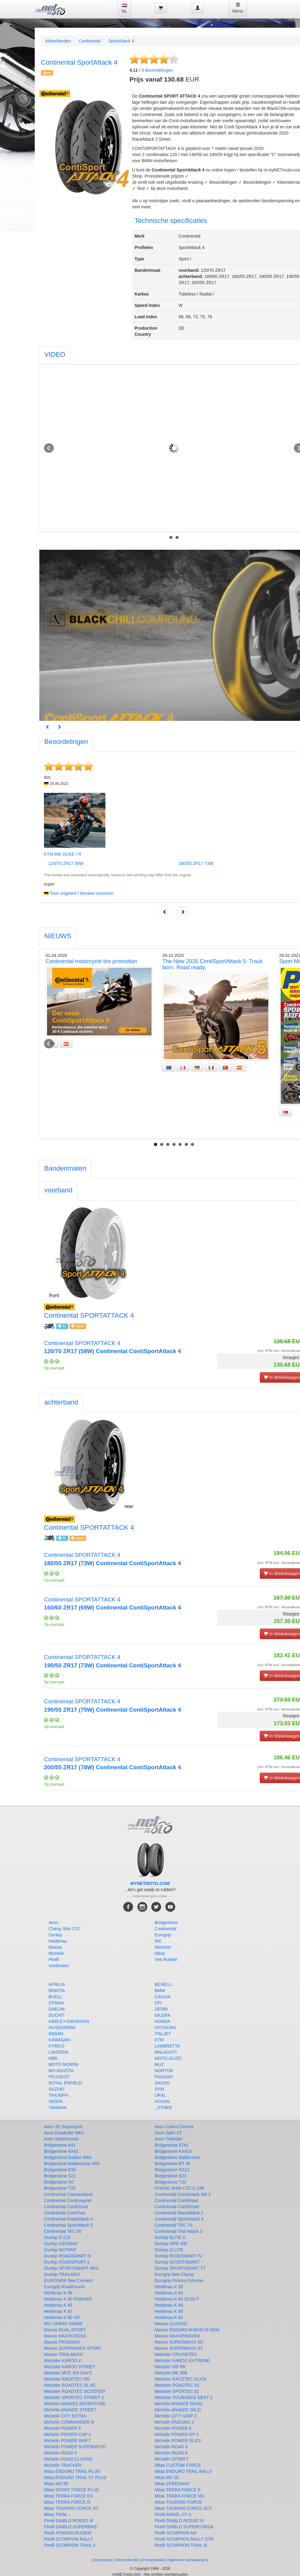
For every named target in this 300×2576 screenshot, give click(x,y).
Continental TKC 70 (173, 2225)
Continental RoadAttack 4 (68, 2218)
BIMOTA (57, 1990)
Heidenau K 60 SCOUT (177, 2299)
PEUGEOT (59, 2076)
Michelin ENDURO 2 (174, 2422)
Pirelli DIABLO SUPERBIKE (70, 2526)
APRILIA (57, 1984)
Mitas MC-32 (167, 2477)
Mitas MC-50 (56, 2483)
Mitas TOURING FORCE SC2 (183, 2508)
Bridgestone (166, 1922)
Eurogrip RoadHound (64, 2286)
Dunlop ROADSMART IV (178, 2255)
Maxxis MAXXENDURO (177, 2335)
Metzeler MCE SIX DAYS (68, 2372)
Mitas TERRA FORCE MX (179, 2496)
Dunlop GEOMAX (61, 2243)
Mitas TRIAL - (57, 2514)
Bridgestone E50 (60, 2169)
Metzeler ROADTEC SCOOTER (74, 2391)
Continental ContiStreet (177, 2206)
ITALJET (163, 2033)
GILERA (162, 2015)
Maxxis (55, 1947)
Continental (90, 40)
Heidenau (58, 1941)
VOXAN (162, 2101)
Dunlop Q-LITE (169, 2249)
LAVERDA (58, 2052)
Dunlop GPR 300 (171, 2243)
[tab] (54, 355)
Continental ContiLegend (67, 2200)
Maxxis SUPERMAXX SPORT (72, 2348)
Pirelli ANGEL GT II (173, 2514)
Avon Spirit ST (168, 2132)
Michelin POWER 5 (62, 2428)
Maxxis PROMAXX (62, 2342)
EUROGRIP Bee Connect (68, 2280)
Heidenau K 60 (169, 2292)
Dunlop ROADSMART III (67, 2255)
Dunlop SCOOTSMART (177, 2262)
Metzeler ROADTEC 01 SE (70, 2385)
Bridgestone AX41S (173, 2151)
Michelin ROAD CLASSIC (68, 2459)
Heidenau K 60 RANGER (68, 2299)
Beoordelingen (157, 70)
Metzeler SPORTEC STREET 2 (74, 2397)
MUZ (159, 2064)
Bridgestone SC (59, 2182)
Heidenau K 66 (169, 2305)
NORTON (164, 2070)
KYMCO (56, 2046)
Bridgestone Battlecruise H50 (72, 2163)
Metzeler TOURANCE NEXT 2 (183, 2397)
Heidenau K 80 (169, 2311)
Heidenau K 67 (58, 2311)
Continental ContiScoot (66, 2206)
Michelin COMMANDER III (69, 2422)
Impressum (103, 2560)
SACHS (162, 2082)
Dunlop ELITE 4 (170, 2237)
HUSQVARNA (62, 2027)
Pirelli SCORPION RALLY (68, 2539)
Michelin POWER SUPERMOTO (75, 2446)
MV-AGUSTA (61, 2070)
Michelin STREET (171, 2459)
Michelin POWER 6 (173, 2428)
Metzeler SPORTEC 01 (177, 2391)
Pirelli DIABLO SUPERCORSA (184, 2526)
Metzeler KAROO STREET (69, 2366)
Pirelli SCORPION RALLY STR (184, 2539)
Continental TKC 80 (62, 2231)
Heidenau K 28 (169, 2286)
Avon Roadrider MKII (64, 2132)
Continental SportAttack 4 (179, 2218)
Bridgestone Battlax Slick (68, 2157)
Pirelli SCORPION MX (176, 2532)
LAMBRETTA (167, 2046)
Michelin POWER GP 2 (177, 2434)
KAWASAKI (60, 2039)
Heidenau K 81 (169, 2317)
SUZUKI (56, 2089)
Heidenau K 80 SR (62, 2317)
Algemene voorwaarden (186, 2560)
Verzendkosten (127, 2560)
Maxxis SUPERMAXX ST (179, 2348)
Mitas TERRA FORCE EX (68, 2496)
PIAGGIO (164, 2076)
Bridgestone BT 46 (172, 2163)
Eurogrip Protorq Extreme (179, 2280)
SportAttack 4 (121, 40)
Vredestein (59, 1965)
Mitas (160, 1953)
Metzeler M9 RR (170, 2366)
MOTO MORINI (63, 2064)
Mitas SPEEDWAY (172, 2483)
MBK (53, 2058)
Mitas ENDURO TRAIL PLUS (72, 2471)
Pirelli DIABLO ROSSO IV (179, 2520)
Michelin (56, 1953)
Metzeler (163, 1947)
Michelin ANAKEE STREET (70, 2409)
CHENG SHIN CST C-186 (179, 2188)
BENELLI (163, 1984)
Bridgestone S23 (171, 2175)
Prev (49, 448)
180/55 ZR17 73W (196, 863)
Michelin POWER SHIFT (67, 2440)
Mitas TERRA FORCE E (178, 2489)
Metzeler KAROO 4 (62, 2360)
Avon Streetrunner (61, 2138)
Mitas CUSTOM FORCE (178, 2465)
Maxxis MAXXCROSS (65, 2335)
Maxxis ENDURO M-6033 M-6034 (187, 2329)
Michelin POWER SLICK (178, 2440)
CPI (158, 2002)
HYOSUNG (165, 2027)
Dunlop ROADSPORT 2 (66, 2262)
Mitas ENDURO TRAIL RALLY (183, 2471)
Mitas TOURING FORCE (178, 2502)
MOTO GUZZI (168, 2058)
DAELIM (57, 2009)
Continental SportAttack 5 (68, 2225)
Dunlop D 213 (57, 2237)
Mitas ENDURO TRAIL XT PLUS (75, 2477)
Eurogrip (163, 1934)
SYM (159, 2089)
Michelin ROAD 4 (171, 2446)
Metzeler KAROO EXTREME (182, 2360)
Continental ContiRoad (176, 2200)
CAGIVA (163, 1996)
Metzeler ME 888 (171, 2372)
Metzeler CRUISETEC (176, 2354)
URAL (160, 2095)
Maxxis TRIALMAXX (63, 2354)
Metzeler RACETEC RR (67, 2379)
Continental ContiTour (64, 2212)
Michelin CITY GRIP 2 (175, 2415)
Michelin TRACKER (62, 2465)
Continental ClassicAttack (68, 2194)
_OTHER (163, 2107)
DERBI (161, 2009)
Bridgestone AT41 (171, 2145)
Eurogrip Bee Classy (174, 2274)
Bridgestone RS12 (172, 2169)
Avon (53, 1922)
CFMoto (56, 2002)
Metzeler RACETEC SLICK (181, 2379)
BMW (160, 1990)
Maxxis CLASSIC (171, 2323)
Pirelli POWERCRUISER (67, 2532)
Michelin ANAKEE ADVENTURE (75, 2403)
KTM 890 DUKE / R (62, 854)
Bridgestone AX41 (61, 2151)
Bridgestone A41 (60, 2145)
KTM (159, 2039)
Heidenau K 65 (58, 2305)
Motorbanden (58, 40)
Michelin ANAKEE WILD (178, 2409)
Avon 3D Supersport (63, 2126)
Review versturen (96, 893)
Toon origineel (63, 893)
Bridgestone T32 (170, 2182)
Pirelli (54, 1959)
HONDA (162, 2021)
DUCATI (56, 2015)
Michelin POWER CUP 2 (67, 2434)
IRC (158, 1941)
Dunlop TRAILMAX (62, 2274)
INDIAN (56, 2033)
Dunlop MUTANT (60, 2249)
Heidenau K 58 (58, 2292)
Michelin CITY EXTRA (65, 2415)
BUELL (55, 1996)
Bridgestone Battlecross (177, 2157)
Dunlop (55, 1934)
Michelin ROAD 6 (171, 2452)
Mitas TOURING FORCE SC (71, 2508)
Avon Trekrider (169, 2138)
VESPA (56, 2101)
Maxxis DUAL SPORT (65, 2329)
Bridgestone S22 (60, 2175)
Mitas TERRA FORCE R (67, 2502)
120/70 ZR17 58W (66, 863)
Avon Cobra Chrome (174, 2126)
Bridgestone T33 (59, 2188)
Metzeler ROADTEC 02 (177, 2385)
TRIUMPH (58, 2095)
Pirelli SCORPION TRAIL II (69, 2545)
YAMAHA (57, 2107)
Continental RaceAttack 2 (179, 2212)
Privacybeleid (153, 2560)
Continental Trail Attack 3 (178, 2231)
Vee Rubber (166, 1959)
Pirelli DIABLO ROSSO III (68, 2520)
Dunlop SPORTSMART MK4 (71, 2268)
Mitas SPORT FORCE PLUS (71, 2489)
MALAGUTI (166, 2052)
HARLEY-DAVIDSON (69, 2021)
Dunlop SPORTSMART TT (180, 2268)
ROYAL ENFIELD (65, 2082)
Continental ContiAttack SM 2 (183, 2194)
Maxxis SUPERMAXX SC (179, 2342)
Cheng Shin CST (65, 1928)
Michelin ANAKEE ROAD (179, 2403)
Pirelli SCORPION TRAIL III (181, 2545)
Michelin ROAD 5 (60, 2452)
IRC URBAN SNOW (63, 2323)
